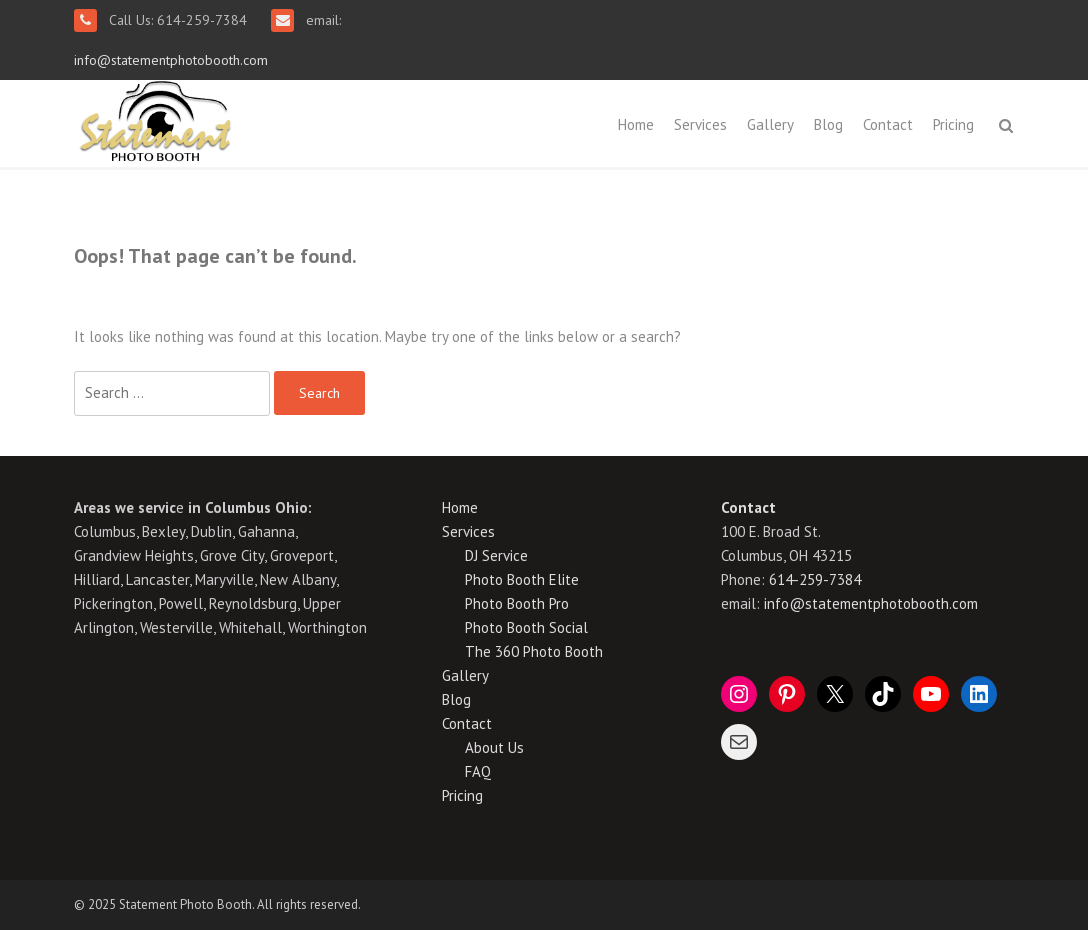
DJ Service (496, 555)
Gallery (770, 124)
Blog (828, 124)
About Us (494, 747)
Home (636, 124)
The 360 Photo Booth (534, 651)
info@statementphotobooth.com (171, 60)
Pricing (953, 124)
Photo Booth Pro (517, 603)
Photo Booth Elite (522, 579)
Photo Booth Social (526, 627)
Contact (888, 124)
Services (700, 124)
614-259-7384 (815, 579)
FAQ (478, 771)
